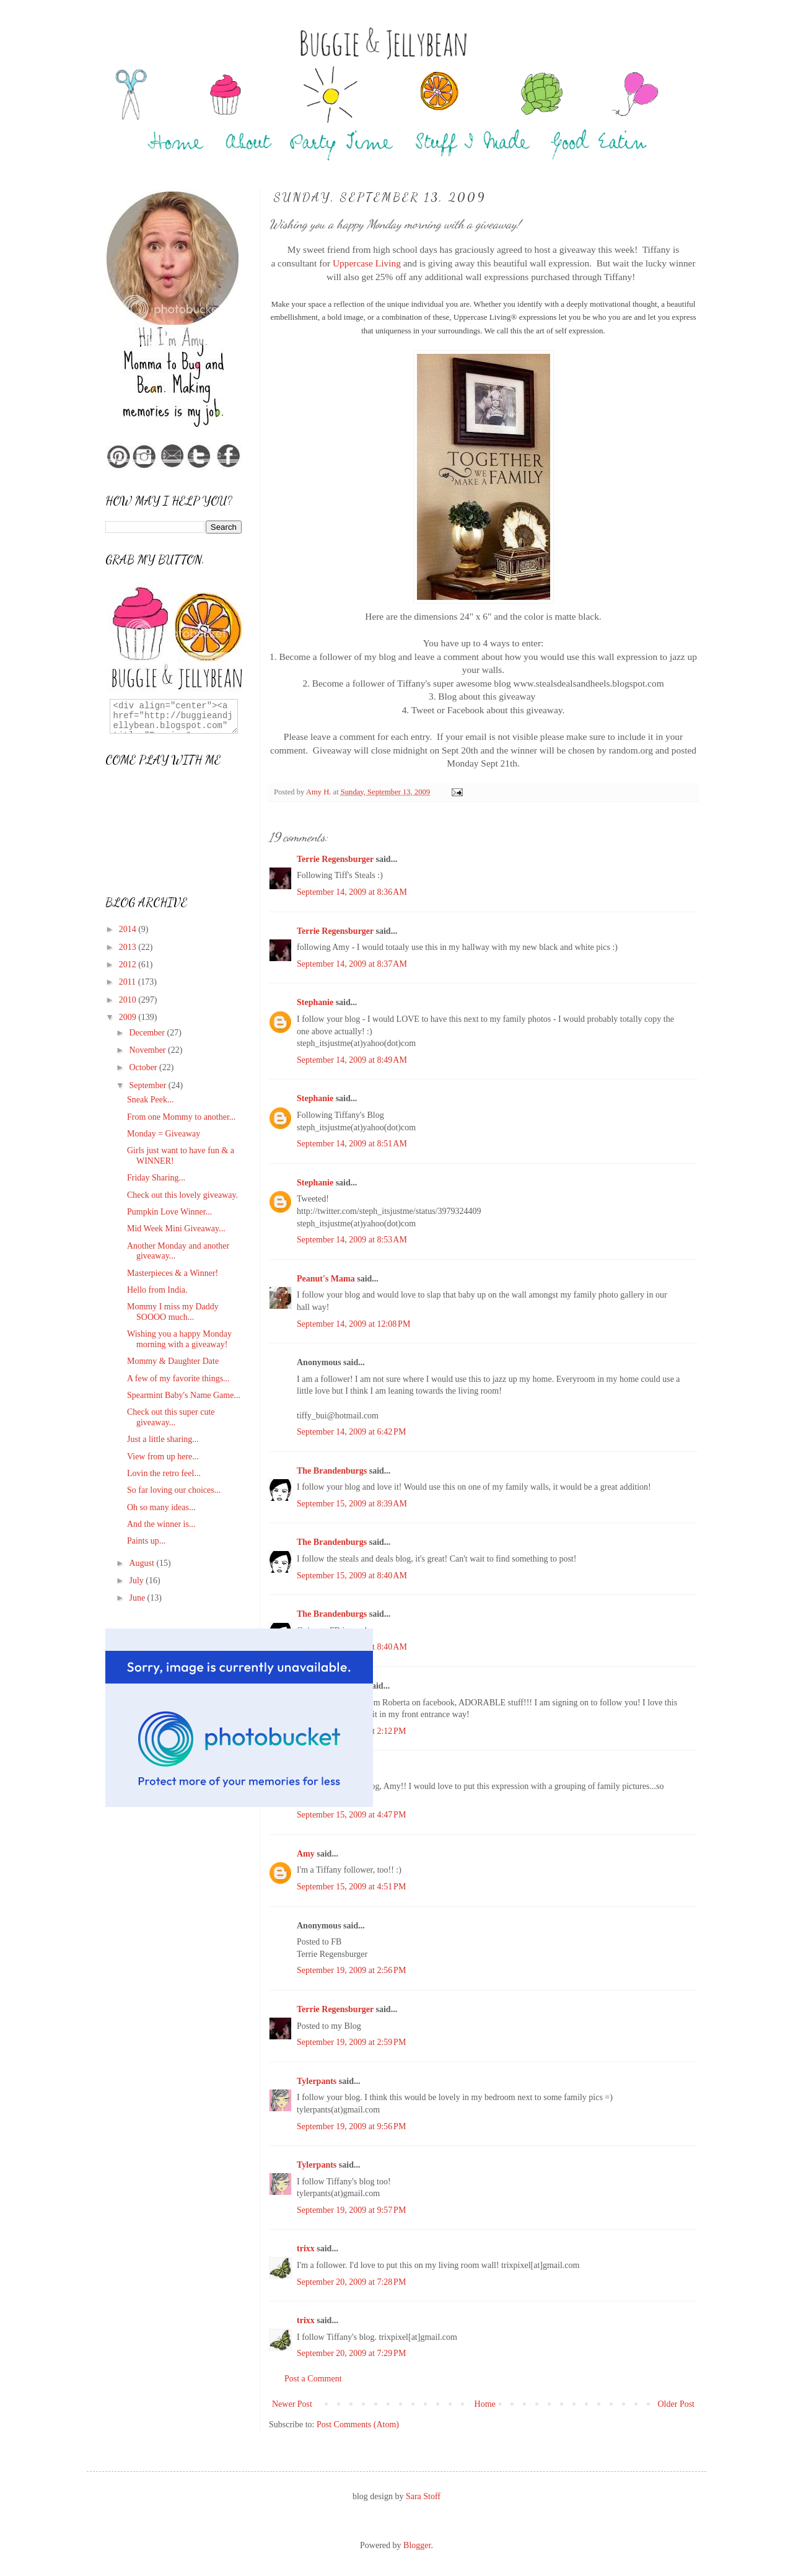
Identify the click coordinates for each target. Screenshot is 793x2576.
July (137, 1580)
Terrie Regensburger (335, 859)
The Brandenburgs (332, 1470)
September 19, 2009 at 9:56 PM (351, 2126)
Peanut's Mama (326, 1278)
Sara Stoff (423, 2496)
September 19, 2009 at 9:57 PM (351, 2210)
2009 (129, 1017)
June (138, 1597)
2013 (129, 947)
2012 (129, 964)
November (148, 1050)
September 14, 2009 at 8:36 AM (352, 892)
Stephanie (315, 1002)
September (148, 1085)
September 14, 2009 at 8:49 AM (352, 1060)
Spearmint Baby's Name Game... (183, 1395)
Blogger (417, 2545)
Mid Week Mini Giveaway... (176, 1228)
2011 (128, 982)
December (148, 1032)
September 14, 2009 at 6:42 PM (351, 1431)
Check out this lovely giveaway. (182, 1195)
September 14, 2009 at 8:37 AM (352, 964)
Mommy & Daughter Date (173, 1361)
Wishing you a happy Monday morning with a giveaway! (179, 1339)
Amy (306, 1853)
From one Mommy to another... (181, 1117)
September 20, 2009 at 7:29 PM (351, 2353)
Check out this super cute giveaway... (171, 1417)
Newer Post (292, 2404)
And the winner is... (161, 1524)
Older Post (676, 2404)
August (142, 1563)
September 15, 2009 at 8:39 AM (352, 1503)
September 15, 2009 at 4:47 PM (351, 1814)
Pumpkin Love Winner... (169, 1211)
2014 (129, 929)
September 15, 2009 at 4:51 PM (351, 1886)
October (144, 1067)
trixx (306, 2248)
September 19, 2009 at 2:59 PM (351, 2042)
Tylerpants (316, 2081)
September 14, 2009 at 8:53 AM (352, 1239)
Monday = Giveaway (163, 1133)
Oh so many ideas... (161, 1507)
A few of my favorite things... (178, 1378)
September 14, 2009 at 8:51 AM (352, 1143)
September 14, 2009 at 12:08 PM (353, 1324)
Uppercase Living (367, 263)
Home (485, 2404)
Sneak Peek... (150, 1099)
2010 (129, 999)
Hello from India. (157, 1290)
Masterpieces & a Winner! (172, 1273)
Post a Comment (313, 2378)
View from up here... (163, 1456)
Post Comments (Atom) (358, 2424)
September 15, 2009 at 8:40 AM (352, 1575)
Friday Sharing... (156, 1177)
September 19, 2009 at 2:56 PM (351, 1970)
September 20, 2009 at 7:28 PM (351, 2282)
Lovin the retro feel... (164, 1473)
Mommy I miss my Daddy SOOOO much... (173, 1312)
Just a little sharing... (163, 1439)
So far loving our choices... (174, 1490)
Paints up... (146, 1540)
